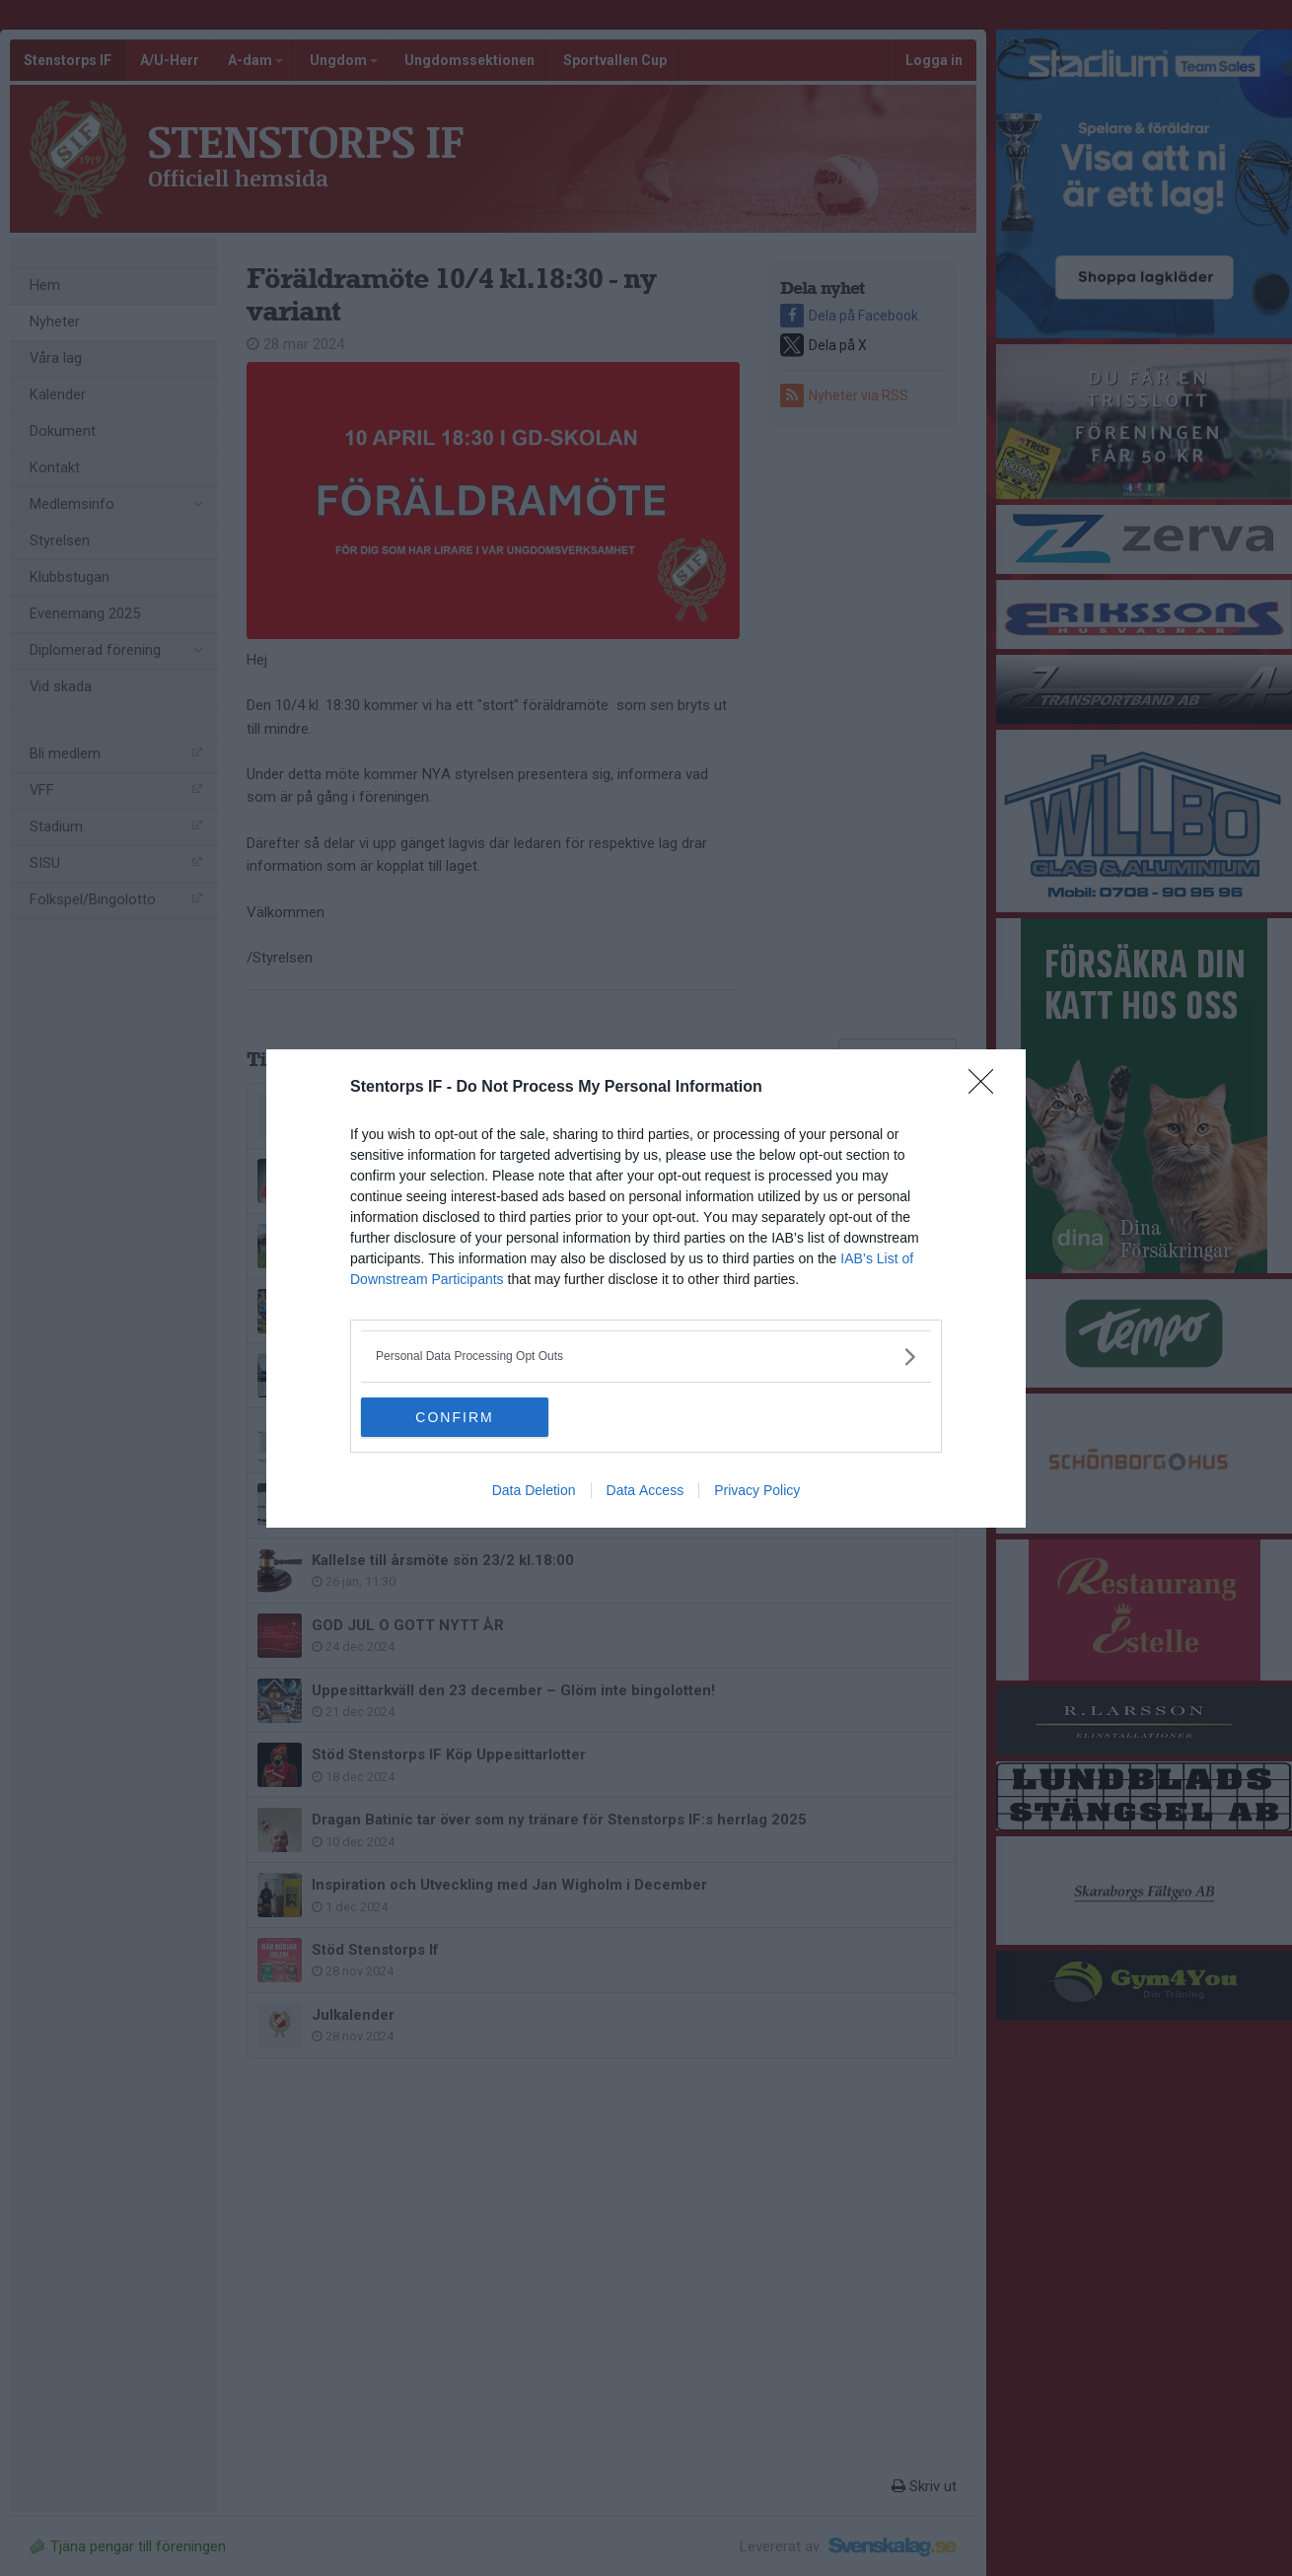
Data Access (645, 1490)
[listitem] (646, 1356)
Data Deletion (534, 1490)
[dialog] (646, 1288)
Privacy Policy (757, 1490)
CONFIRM (454, 1417)
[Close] (987, 1088)
